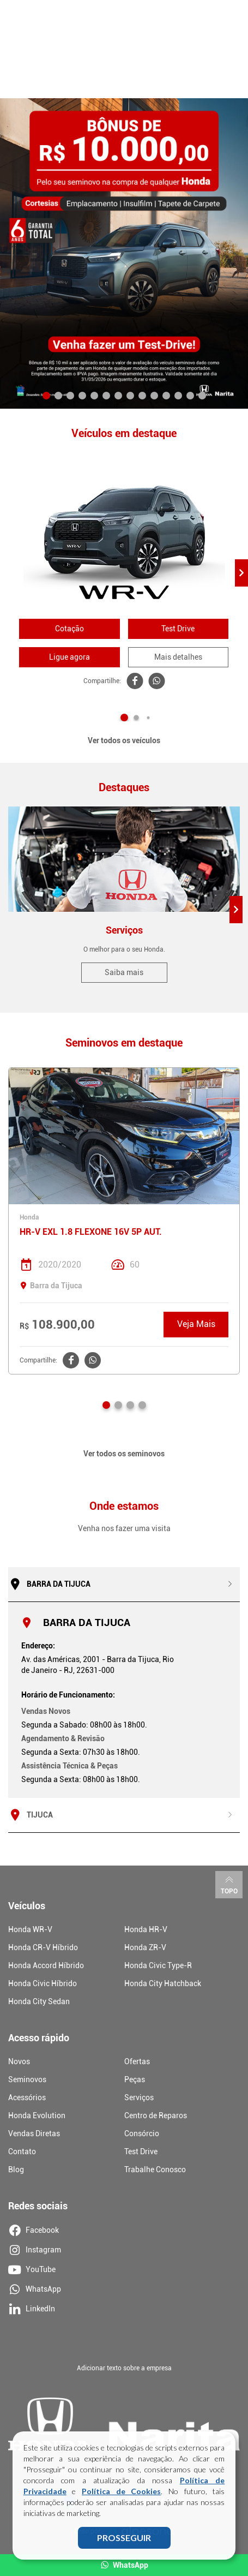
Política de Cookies (121, 2491)
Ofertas (137, 2061)
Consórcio (141, 2133)
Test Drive (178, 628)
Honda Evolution (36, 2115)
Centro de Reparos (155, 2115)
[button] (46, 395)
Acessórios (27, 2097)
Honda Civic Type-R (158, 1965)
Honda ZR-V (145, 1947)
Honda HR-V (145, 1929)
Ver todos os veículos (124, 740)
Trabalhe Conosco (155, 2169)
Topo (229, 1884)
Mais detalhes (178, 657)
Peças (134, 2079)
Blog (16, 2169)
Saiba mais (124, 972)
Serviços (139, 2097)
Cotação (69, 628)
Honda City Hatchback (162, 1983)
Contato (22, 2151)
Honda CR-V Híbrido (43, 1947)
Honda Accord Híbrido (46, 1965)
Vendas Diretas (34, 2133)
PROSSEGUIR (124, 2538)
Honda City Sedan (39, 2001)
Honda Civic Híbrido (42, 1983)
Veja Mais (196, 1324)
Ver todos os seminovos (124, 1453)
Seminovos (27, 2079)
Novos (19, 2061)
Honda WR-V (30, 1929)
